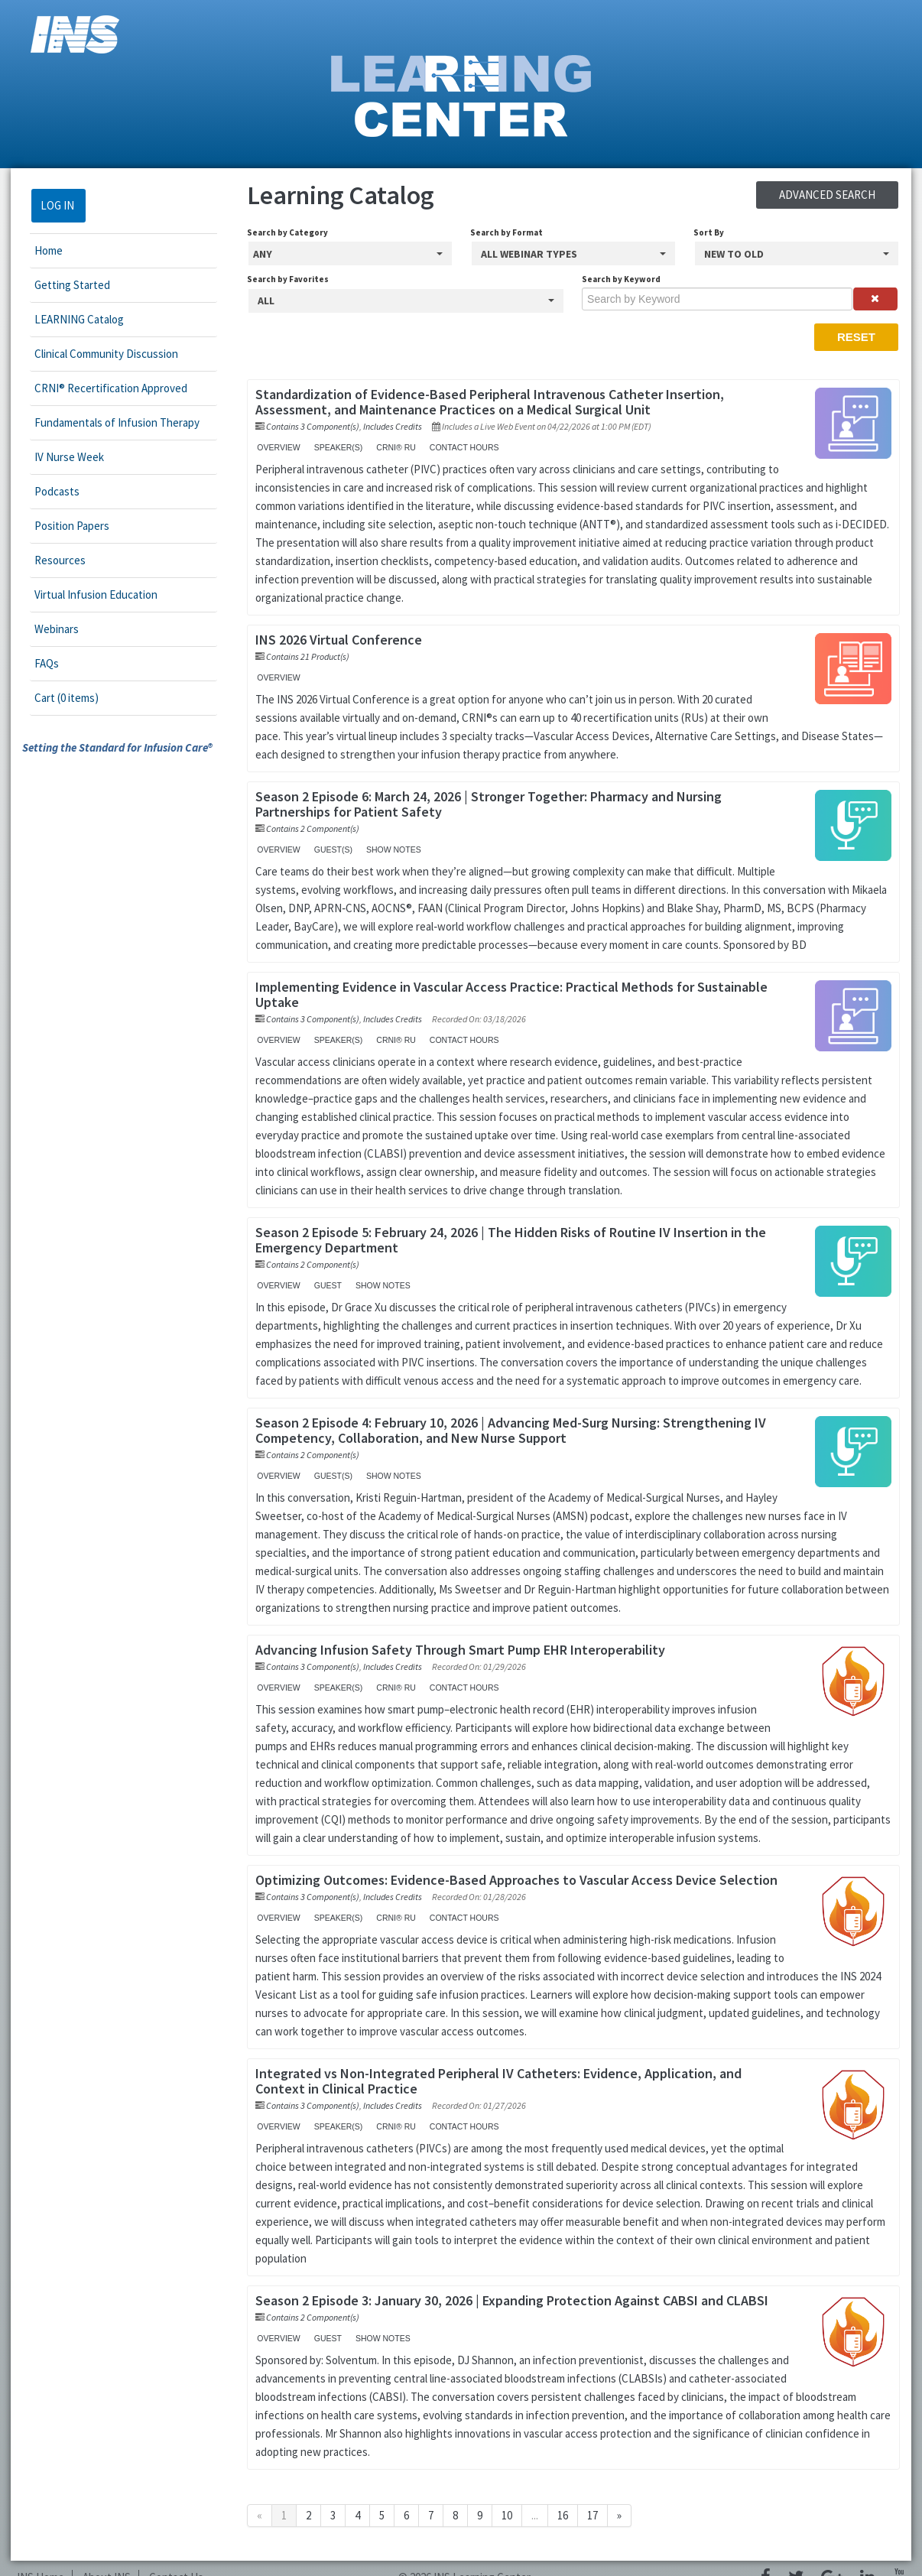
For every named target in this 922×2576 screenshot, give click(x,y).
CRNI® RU (391, 447)
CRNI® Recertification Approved (100, 388)
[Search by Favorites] (405, 300)
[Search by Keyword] (723, 298)
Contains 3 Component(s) (308, 426)
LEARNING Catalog (68, 319)
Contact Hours (459, 447)
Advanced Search (838, 194)
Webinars (46, 629)
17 (588, 2497)
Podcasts (46, 491)
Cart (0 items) (56, 697)
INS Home (40, 2559)
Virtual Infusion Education (85, 594)
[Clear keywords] (885, 298)
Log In (46, 205)
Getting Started (61, 285)
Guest (322, 1285)
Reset (867, 336)
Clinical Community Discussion (95, 353)
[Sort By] (805, 253)
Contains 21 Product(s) (303, 656)
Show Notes (388, 849)
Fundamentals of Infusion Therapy (106, 422)
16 (558, 2497)
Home (38, 250)
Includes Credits (388, 426)
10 (502, 2497)
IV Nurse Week (58, 457)
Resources (49, 560)
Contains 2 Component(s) (308, 828)
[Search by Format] (577, 253)
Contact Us (176, 2559)
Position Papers (61, 525)
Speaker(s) (333, 447)
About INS (107, 2559)
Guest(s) (328, 849)
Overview (273, 447)
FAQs (36, 663)
